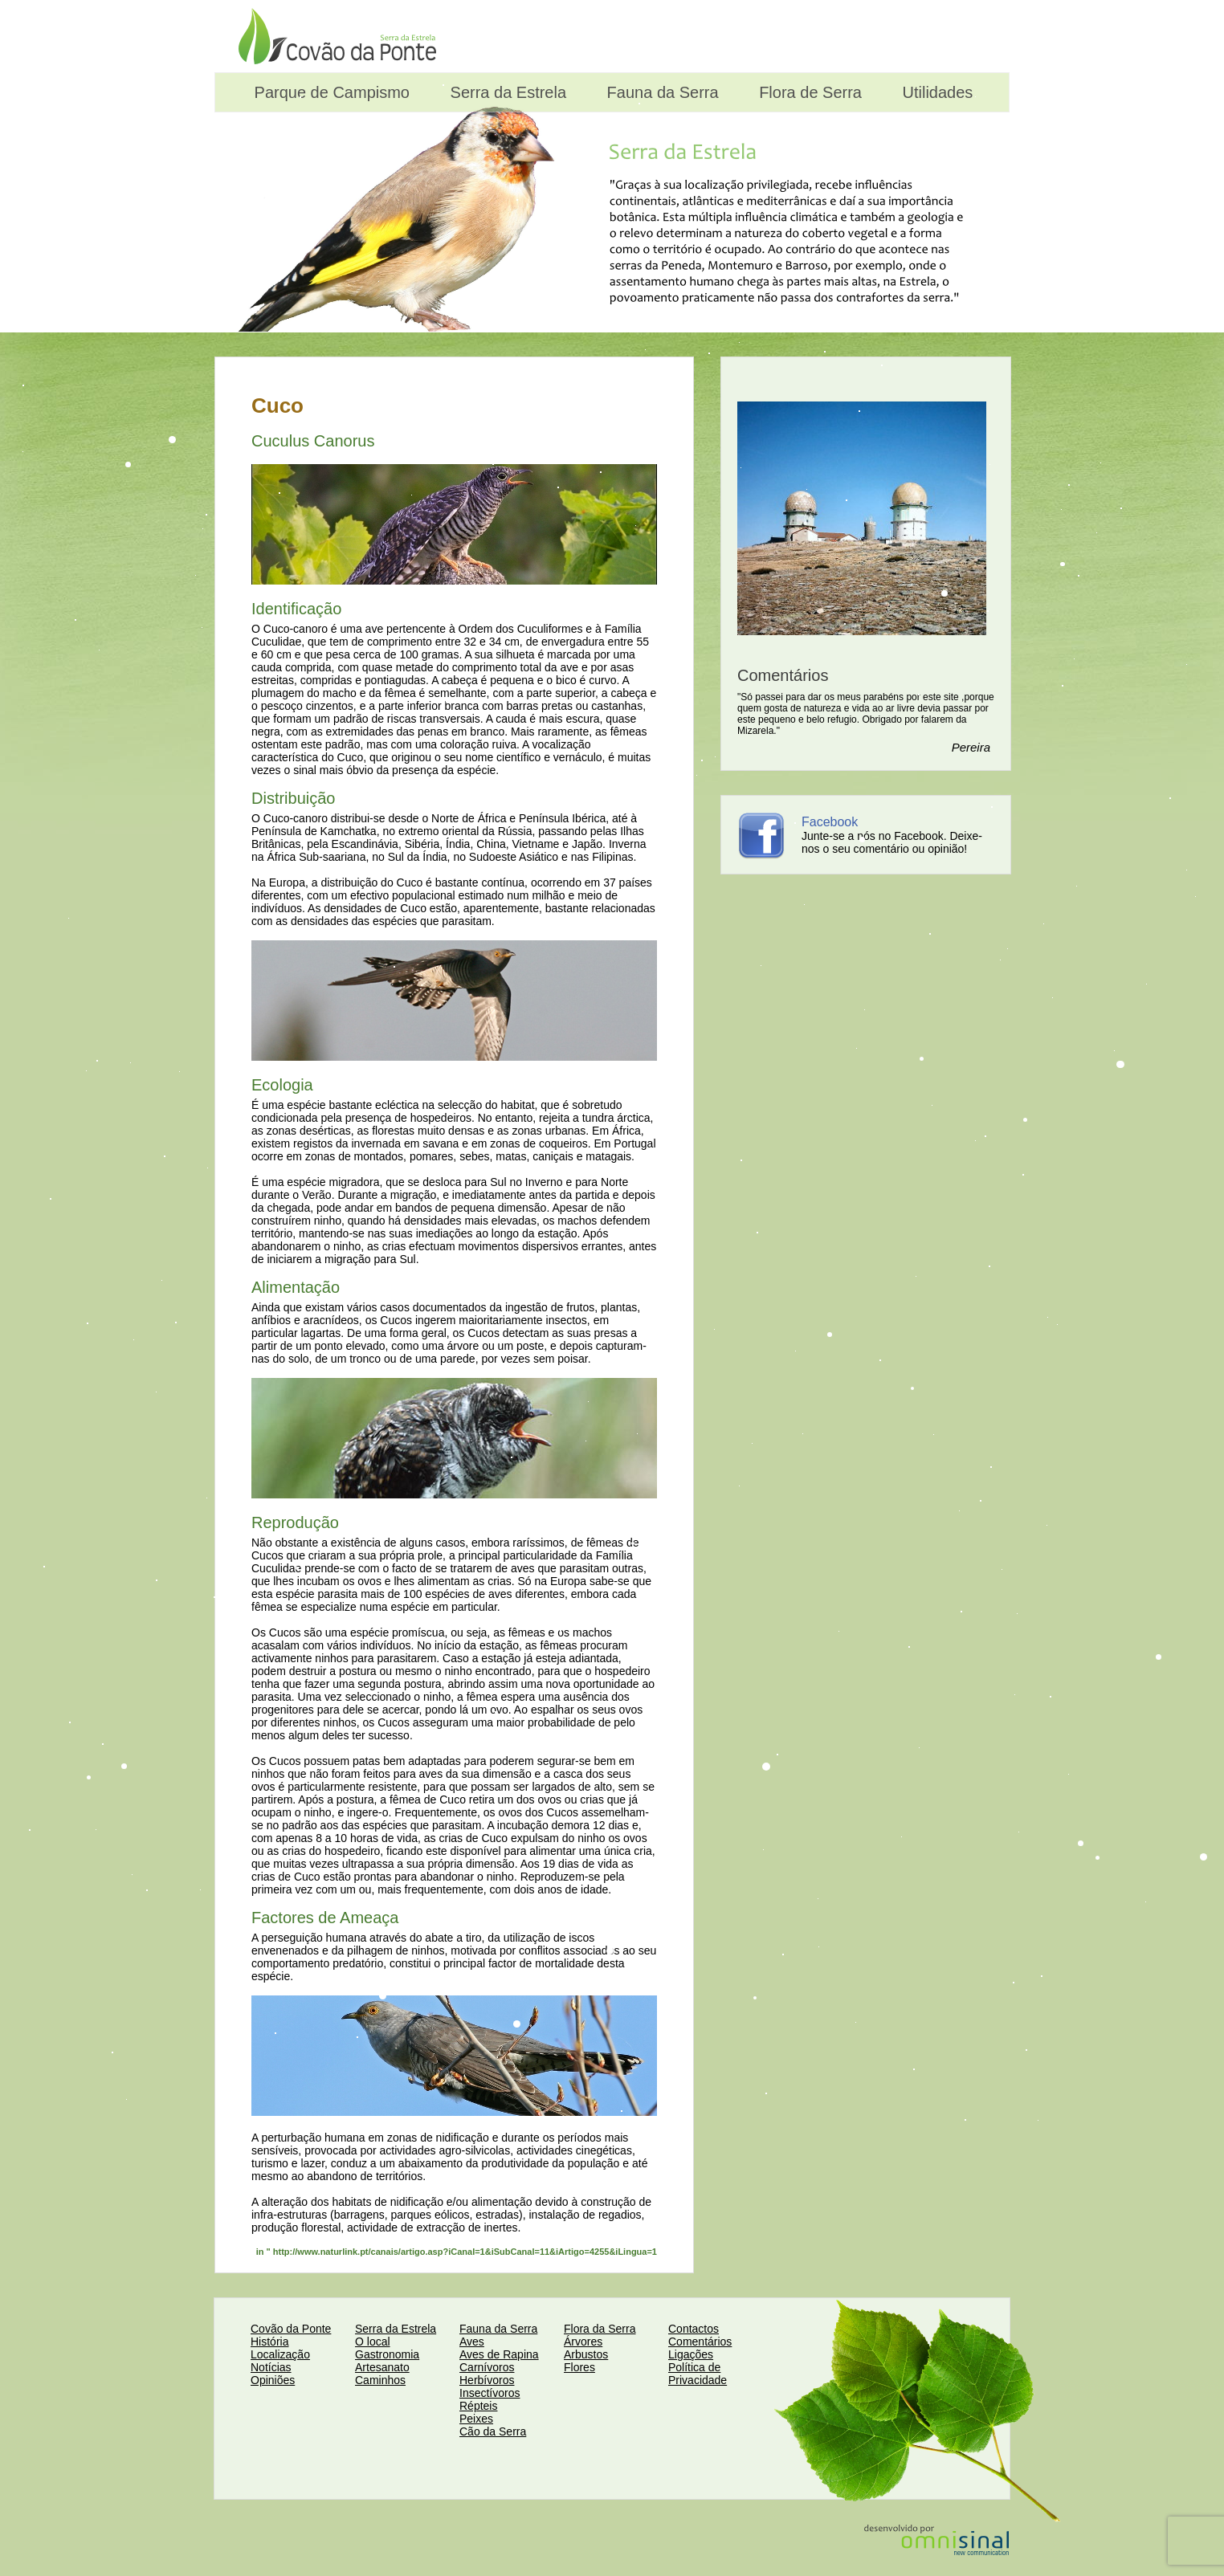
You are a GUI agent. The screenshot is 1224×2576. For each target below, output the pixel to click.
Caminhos (380, 2380)
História (269, 2341)
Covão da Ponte (291, 2328)
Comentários (700, 2341)
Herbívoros (486, 2380)
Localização (280, 2354)
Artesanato (382, 2367)
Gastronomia (387, 2354)
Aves (471, 2341)
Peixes (476, 2418)
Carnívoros (486, 2367)
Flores (579, 2367)
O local (372, 2341)
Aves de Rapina (499, 2354)
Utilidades (935, 92)
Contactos (693, 2328)
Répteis (478, 2405)
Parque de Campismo (330, 92)
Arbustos (586, 2354)
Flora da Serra (599, 2328)
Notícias (271, 2367)
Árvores (583, 2341)
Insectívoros (489, 2392)
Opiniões (273, 2380)
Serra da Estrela (506, 92)
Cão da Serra (492, 2431)
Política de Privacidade (697, 2373)
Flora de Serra (808, 92)
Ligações (690, 2354)
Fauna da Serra (660, 92)
